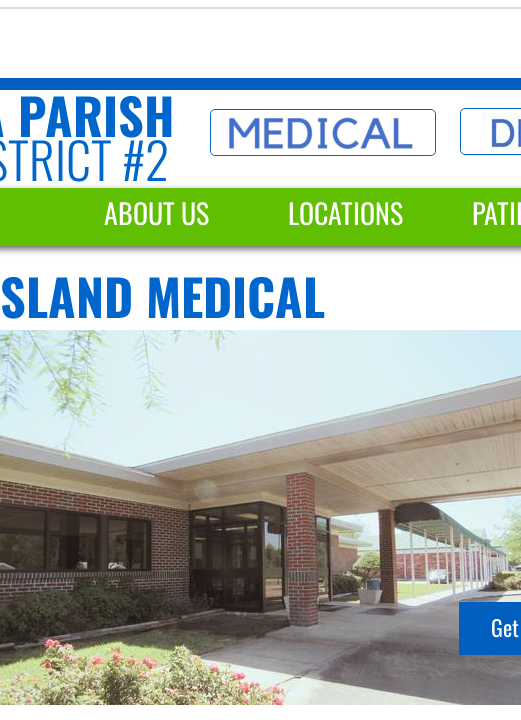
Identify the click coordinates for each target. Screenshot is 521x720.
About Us (156, 212)
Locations (345, 212)
